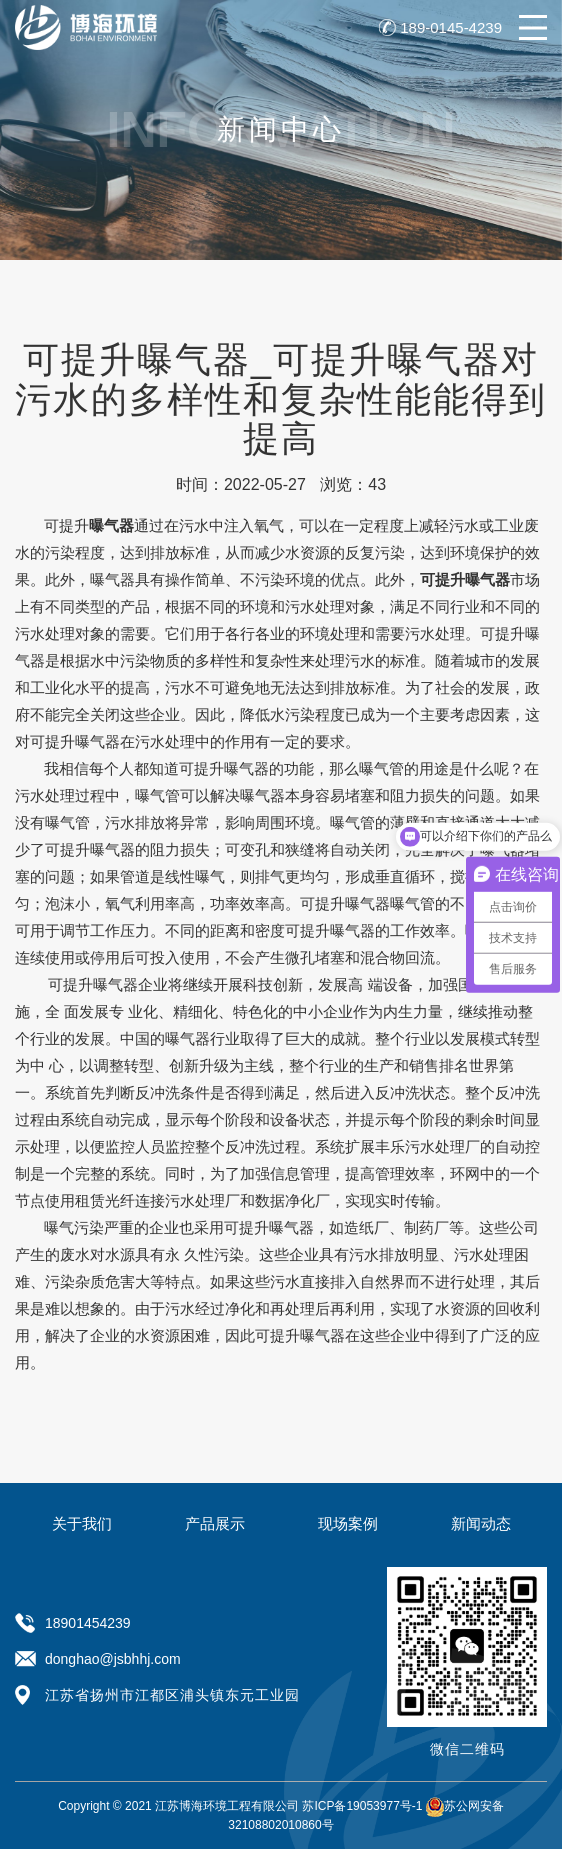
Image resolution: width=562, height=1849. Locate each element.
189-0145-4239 (451, 27)
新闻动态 (481, 1523)
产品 (135, 606)
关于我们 (82, 1523)
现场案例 (348, 1523)
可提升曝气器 (75, 741)
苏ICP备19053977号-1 (362, 1806)
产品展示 (215, 1523)
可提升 (89, 525)
